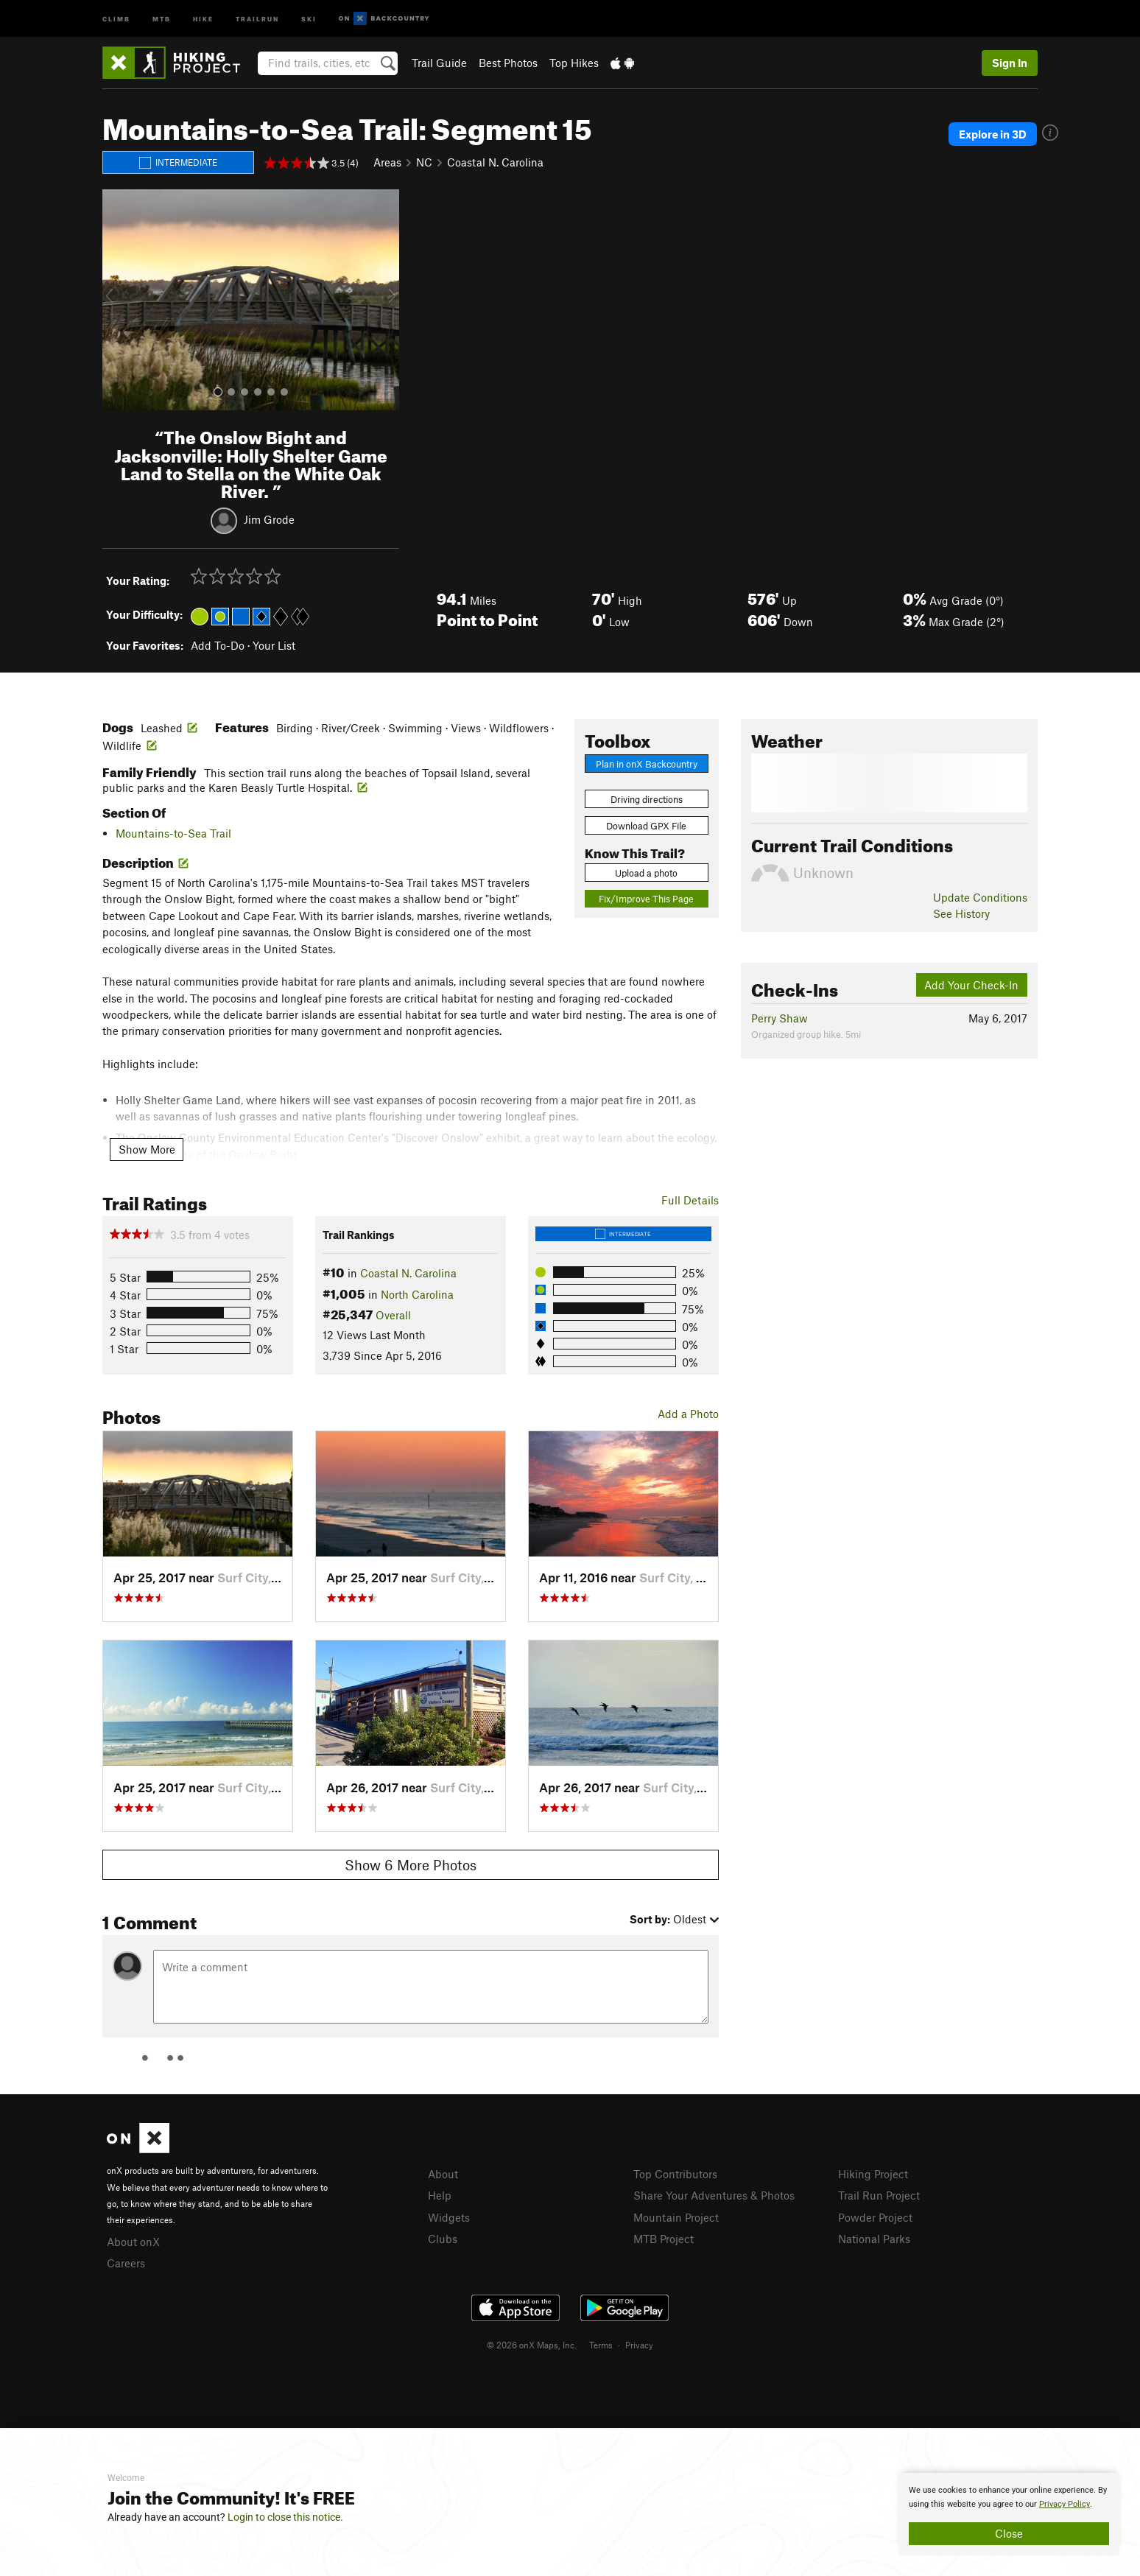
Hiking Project (873, 2173)
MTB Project (663, 2238)
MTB (161, 18)
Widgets (449, 2217)
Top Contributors (675, 2173)
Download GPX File (646, 826)
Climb (116, 18)
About (443, 2173)
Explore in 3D (993, 134)
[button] (117, 299)
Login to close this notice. (285, 2517)
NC (424, 162)
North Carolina (417, 1294)
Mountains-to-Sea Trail (173, 833)
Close (1009, 2533)
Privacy (639, 2345)
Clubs (442, 2238)
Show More (147, 1149)
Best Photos (508, 62)
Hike (203, 18)
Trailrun (257, 18)
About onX (133, 2241)
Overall (393, 1315)
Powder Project (875, 2217)
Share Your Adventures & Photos (714, 2195)
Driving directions (647, 799)
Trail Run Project (879, 2195)
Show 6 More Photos (410, 1864)
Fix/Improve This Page (646, 899)
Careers (126, 2263)
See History (961, 913)
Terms (601, 2345)
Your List (274, 645)
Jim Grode (269, 519)
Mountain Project (676, 2217)
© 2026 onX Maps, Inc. (532, 2345)
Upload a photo (646, 873)
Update (980, 897)
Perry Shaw (779, 1018)
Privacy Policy (1064, 2504)
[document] (1009, 2514)
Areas (387, 162)
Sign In (1009, 62)
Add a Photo (688, 1413)
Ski (309, 18)
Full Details (690, 1200)
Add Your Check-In (971, 985)
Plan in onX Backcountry (646, 764)
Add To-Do (217, 645)
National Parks (874, 2238)
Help (439, 2195)
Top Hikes (574, 62)
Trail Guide (439, 62)
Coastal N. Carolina (495, 162)
